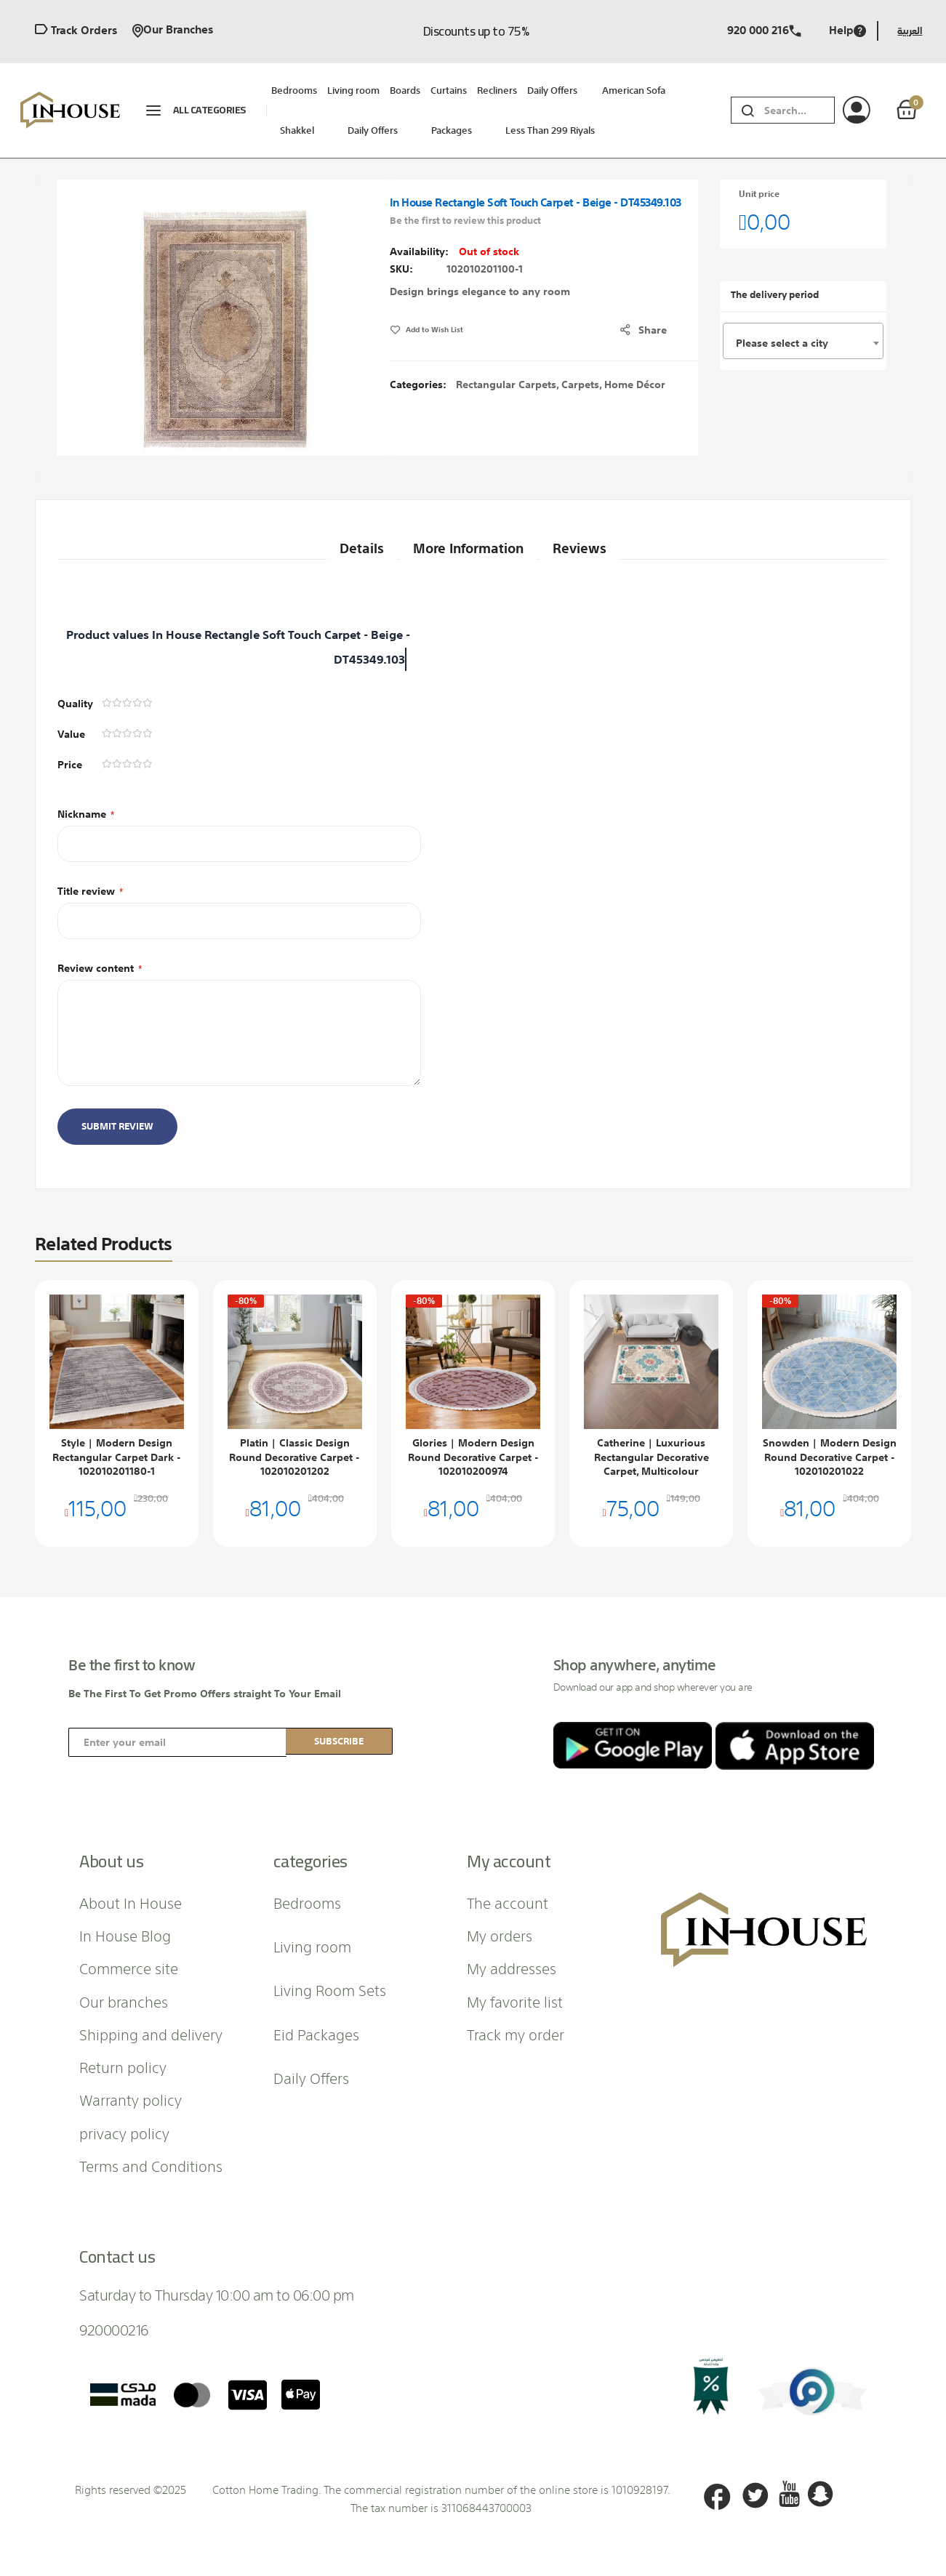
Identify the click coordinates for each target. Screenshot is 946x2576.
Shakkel (297, 130)
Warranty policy (130, 2099)
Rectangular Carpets (506, 384)
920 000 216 (764, 31)
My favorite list (515, 2001)
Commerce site (128, 1967)
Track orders (76, 31)
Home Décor (634, 384)
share (656, 330)
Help (847, 31)
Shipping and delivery (151, 2033)
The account (507, 1902)
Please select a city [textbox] (782, 343)
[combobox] (799, 110)
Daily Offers (373, 130)
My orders (499, 1935)
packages (451, 130)
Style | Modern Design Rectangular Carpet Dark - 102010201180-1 (116, 1457)
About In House (130, 1902)
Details (346, 540)
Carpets (580, 384)
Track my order (515, 2033)
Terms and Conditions (151, 2165)
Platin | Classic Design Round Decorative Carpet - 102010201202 (294, 1457)
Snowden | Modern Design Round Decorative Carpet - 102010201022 (830, 1457)
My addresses (511, 1967)
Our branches (172, 31)
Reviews (590, 540)
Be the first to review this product (465, 220)
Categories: (419, 384)
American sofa (633, 90)
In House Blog (125, 1935)
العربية (909, 31)
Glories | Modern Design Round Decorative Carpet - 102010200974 (473, 1457)
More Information (466, 540)
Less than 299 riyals (550, 130)
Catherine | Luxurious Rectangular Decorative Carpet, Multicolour (651, 1457)
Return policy (123, 2066)
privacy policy (124, 2132)
